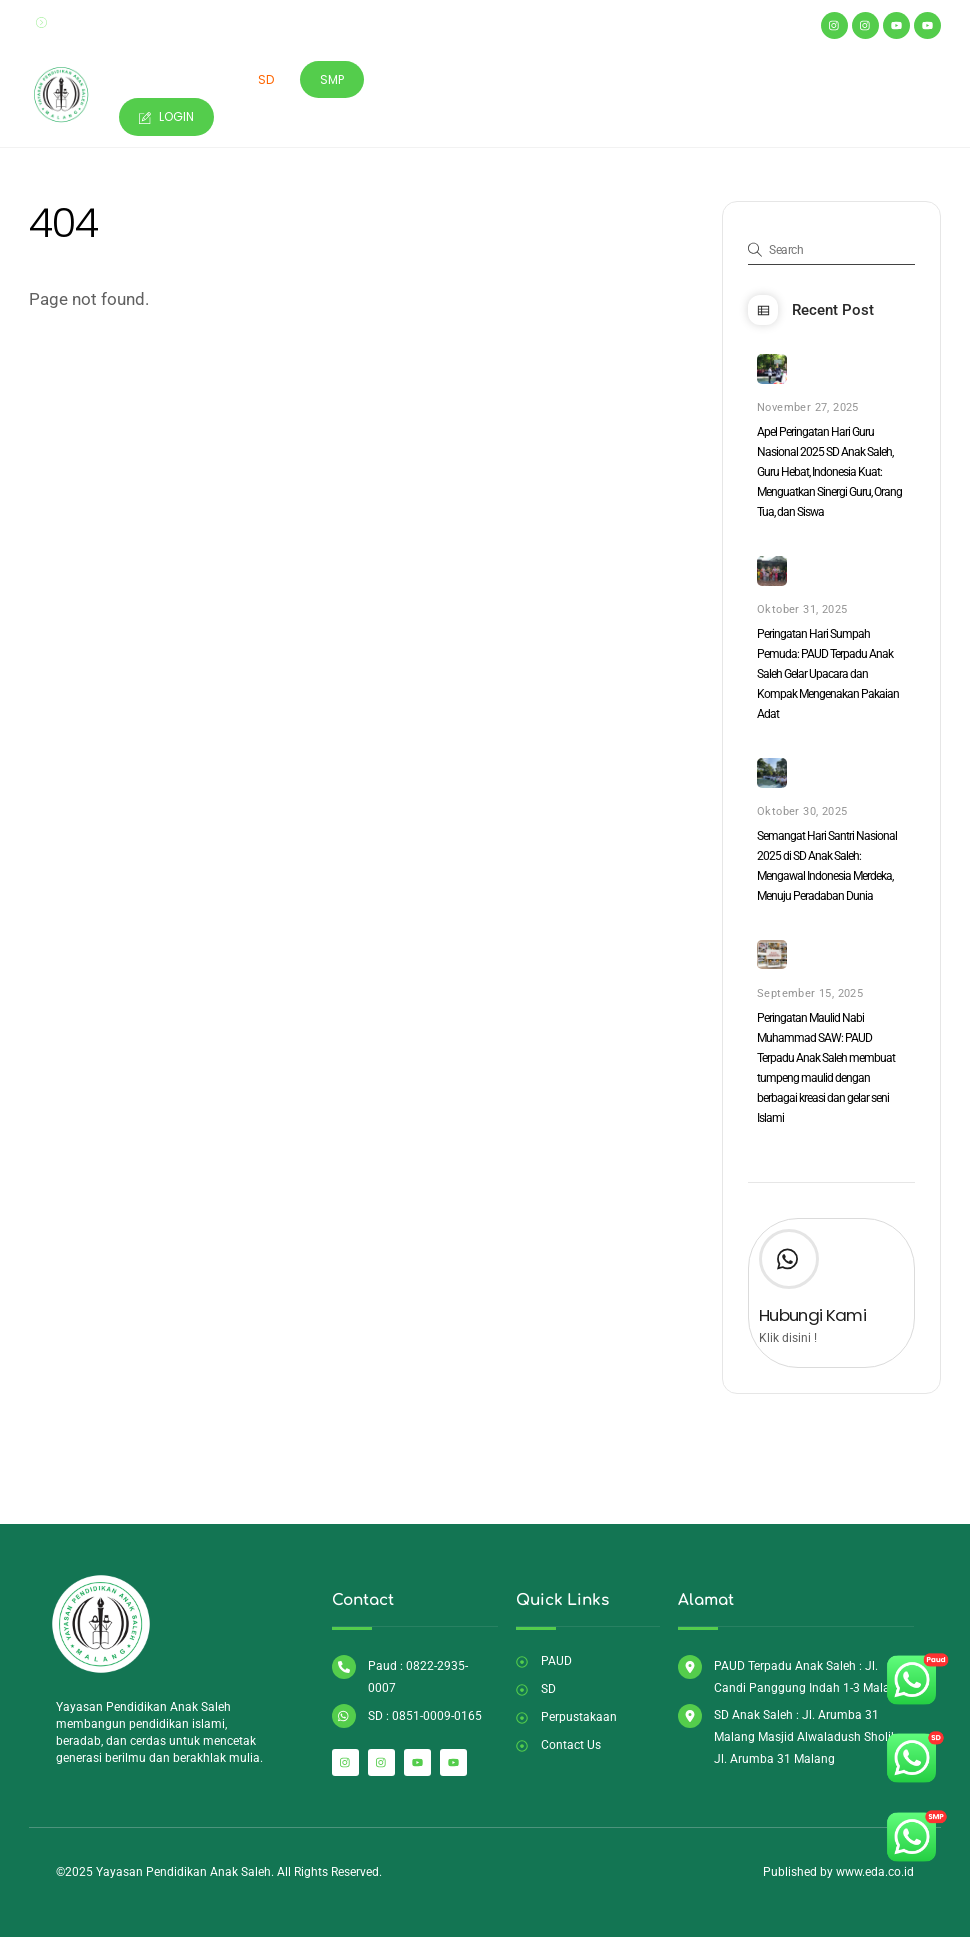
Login (169, 117)
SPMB (609, 80)
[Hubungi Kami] (789, 1268)
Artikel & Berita (708, 80)
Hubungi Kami (812, 1321)
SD (268, 80)
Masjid (415, 80)
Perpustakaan (515, 80)
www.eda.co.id (875, 1878)
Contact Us (831, 80)
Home (145, 80)
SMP (335, 80)
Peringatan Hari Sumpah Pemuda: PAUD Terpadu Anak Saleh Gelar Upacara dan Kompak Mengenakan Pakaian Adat (827, 678)
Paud (211, 80)
